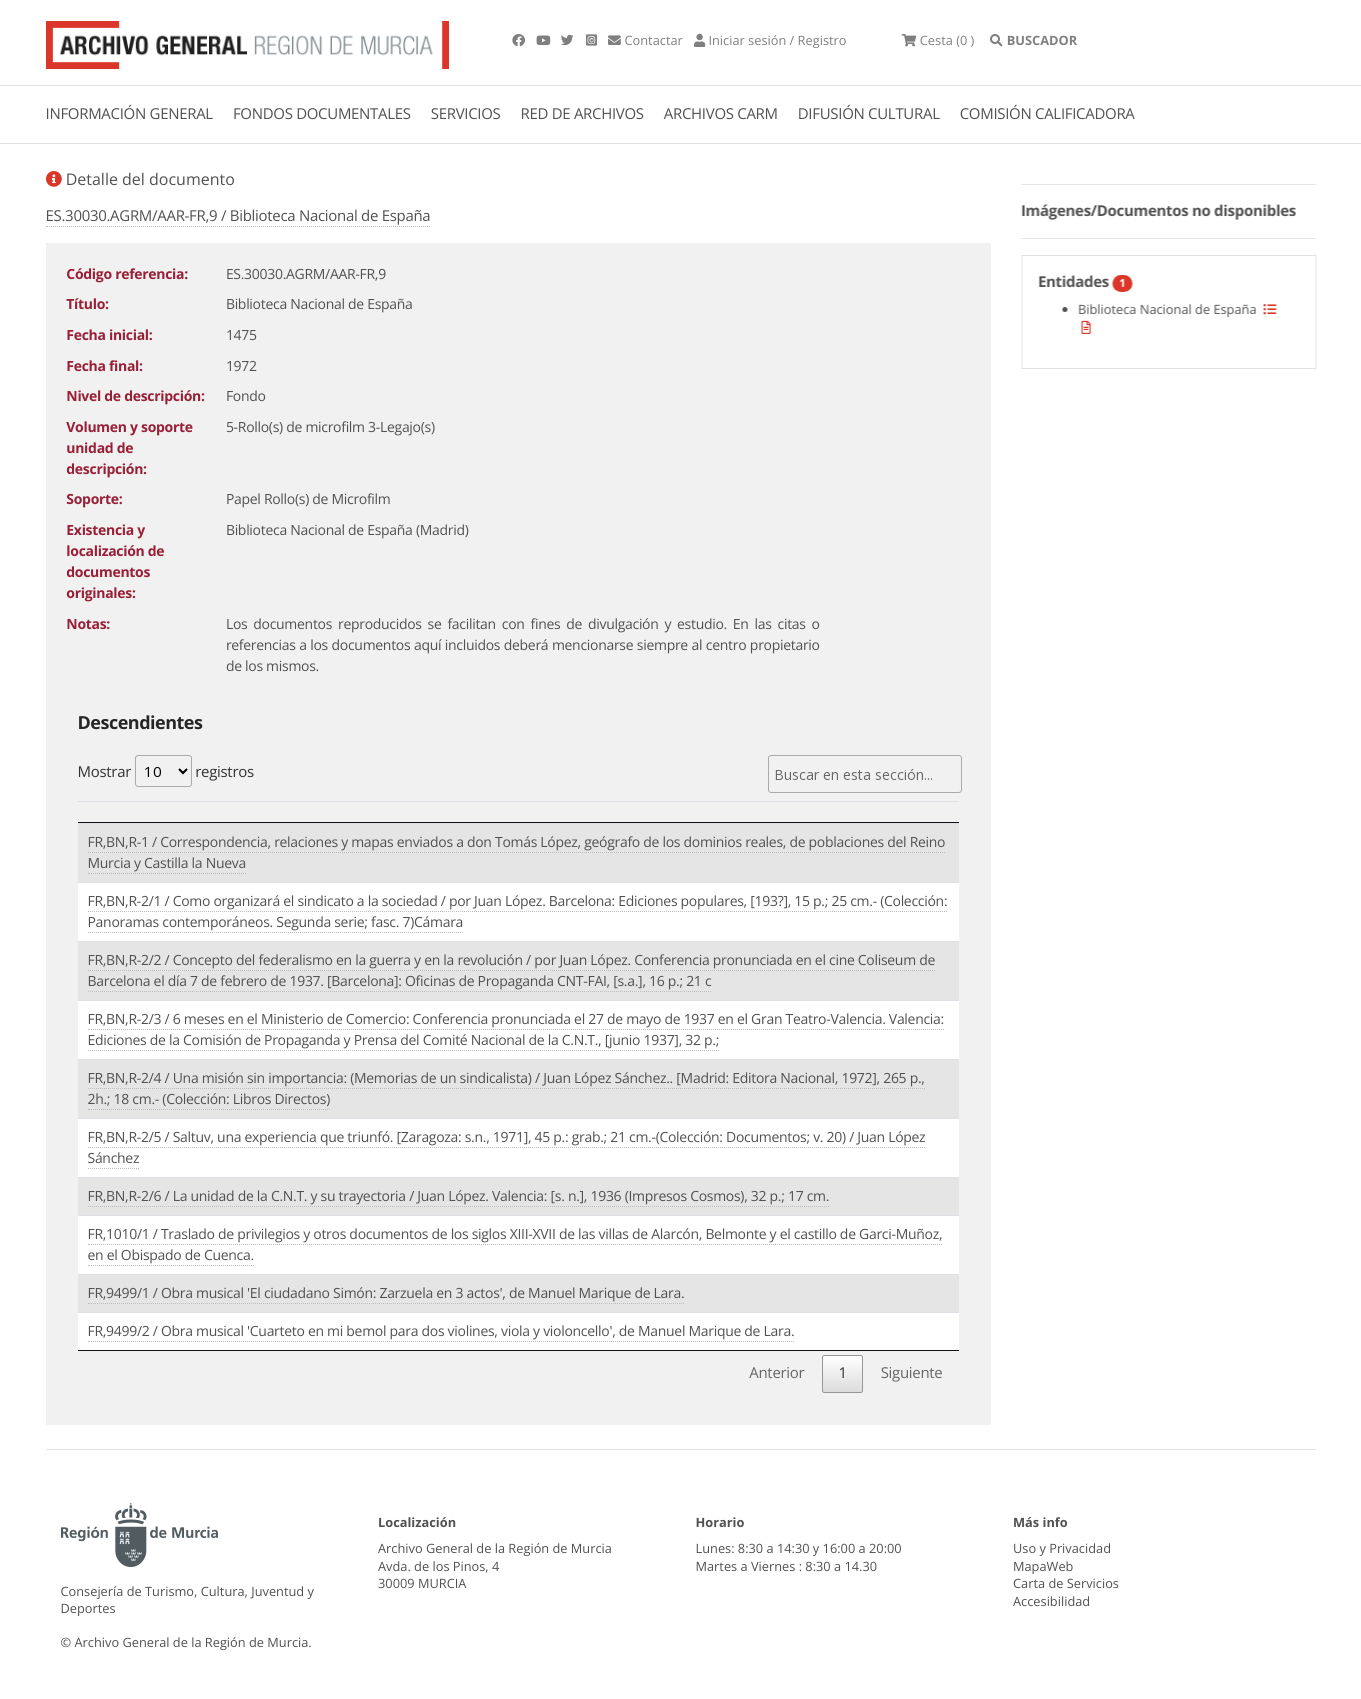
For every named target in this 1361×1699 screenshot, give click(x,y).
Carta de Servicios (1066, 1583)
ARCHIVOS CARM (721, 114)
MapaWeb (1043, 1566)
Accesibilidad (1051, 1601)
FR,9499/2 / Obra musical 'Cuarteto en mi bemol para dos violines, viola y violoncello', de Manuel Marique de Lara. (441, 1331)
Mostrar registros (166, 771)
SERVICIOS (466, 114)
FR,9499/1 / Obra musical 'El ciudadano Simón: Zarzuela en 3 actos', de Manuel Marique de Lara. (386, 1293)
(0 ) (938, 40)
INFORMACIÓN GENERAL (129, 114)
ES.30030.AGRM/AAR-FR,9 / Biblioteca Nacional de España (238, 216)
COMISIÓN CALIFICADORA (1047, 114)
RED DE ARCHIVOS (582, 114)
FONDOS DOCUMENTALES (322, 114)
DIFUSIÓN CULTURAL (869, 114)
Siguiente (912, 1373)
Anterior (776, 1373)
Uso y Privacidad (1062, 1548)
